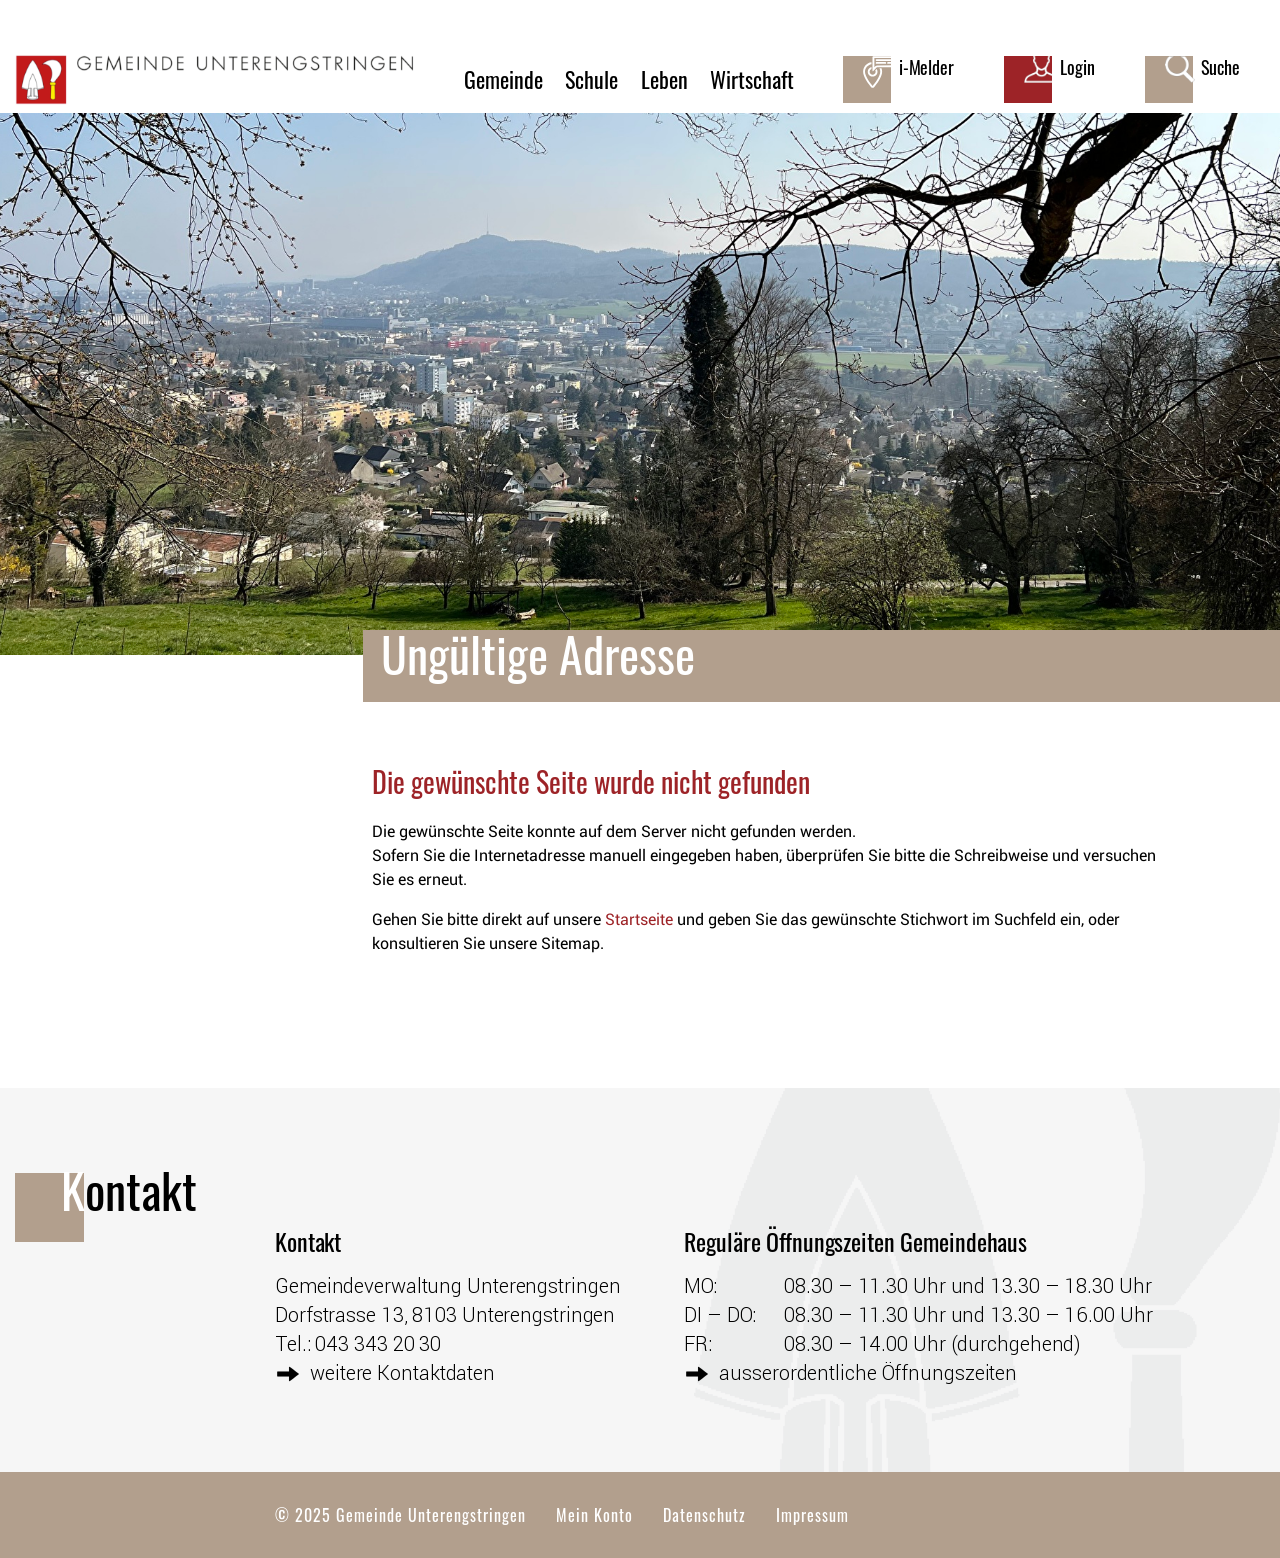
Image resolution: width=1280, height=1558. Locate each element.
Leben (664, 78)
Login (1077, 67)
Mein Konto (594, 1515)
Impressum (812, 1515)
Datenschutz (704, 1515)
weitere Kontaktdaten (402, 1372)
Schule (591, 78)
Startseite (639, 919)
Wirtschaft (752, 78)
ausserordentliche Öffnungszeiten (868, 1372)
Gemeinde (503, 78)
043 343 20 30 (378, 1343)
